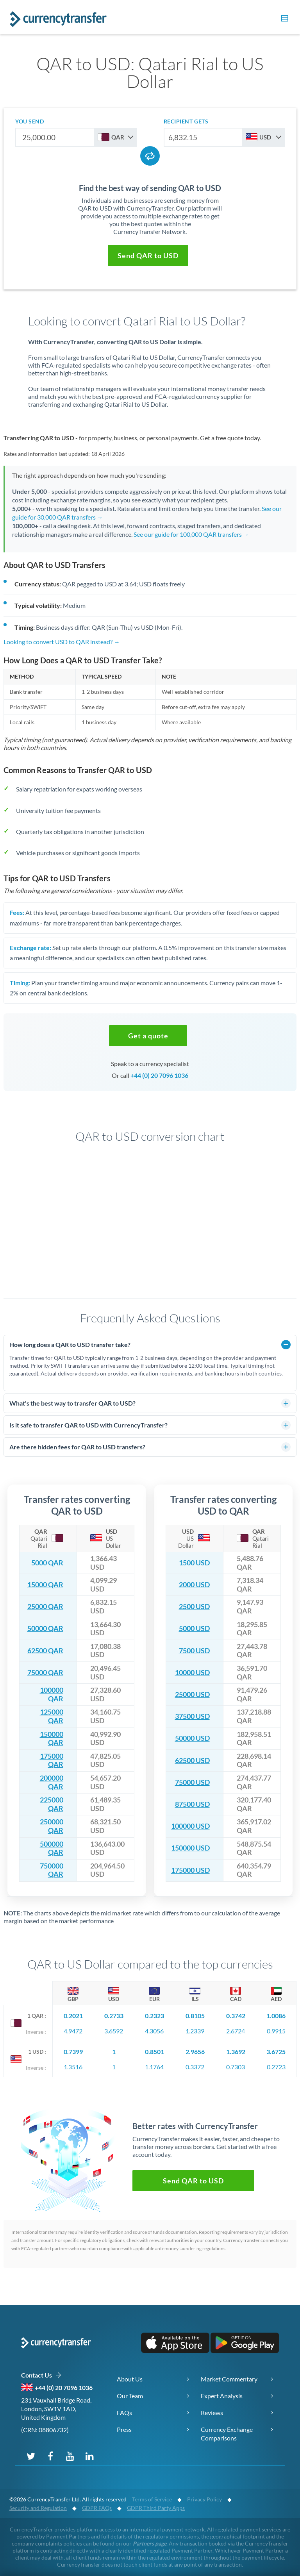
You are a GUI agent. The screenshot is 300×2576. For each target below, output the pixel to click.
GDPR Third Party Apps (156, 2508)
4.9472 (73, 2031)
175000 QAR (51, 1760)
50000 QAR (45, 1628)
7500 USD (194, 1651)
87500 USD (192, 1804)
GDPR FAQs (97, 2508)
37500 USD (192, 1716)
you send (29, 121)
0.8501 (154, 2051)
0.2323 (154, 2015)
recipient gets (186, 121)
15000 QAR (45, 1585)
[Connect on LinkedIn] (89, 2455)
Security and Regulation (38, 2508)
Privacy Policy (204, 2499)
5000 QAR (47, 1563)
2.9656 (195, 2051)
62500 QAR (45, 1651)
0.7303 (235, 2066)
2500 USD (194, 1606)
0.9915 (276, 2031)
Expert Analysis (222, 2395)
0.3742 (235, 2015)
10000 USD (192, 1673)
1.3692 (235, 2051)
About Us (130, 2379)
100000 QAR (51, 1694)
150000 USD (190, 1848)
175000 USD (190, 1870)
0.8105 (195, 2015)
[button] (284, 19)
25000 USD (192, 1694)
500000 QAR (51, 1848)
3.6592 (113, 2031)
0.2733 (113, 2015)
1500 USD (194, 1563)
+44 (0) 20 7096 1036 (159, 1075)
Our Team (130, 2395)
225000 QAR (51, 1804)
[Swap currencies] (150, 156)
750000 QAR (51, 1870)
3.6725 (276, 2051)
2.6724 (235, 2031)
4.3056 (154, 2031)
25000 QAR (45, 1606)
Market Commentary (229, 2379)
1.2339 (195, 2031)
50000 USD (192, 1738)
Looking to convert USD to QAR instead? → (62, 641)
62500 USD (192, 1760)
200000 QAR (51, 1782)
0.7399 (73, 2051)
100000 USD (190, 1826)
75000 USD (192, 1782)
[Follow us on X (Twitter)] (31, 2455)
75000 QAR (45, 1673)
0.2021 (73, 2015)
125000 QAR (51, 1716)
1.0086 (276, 2015)
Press (124, 2429)
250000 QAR (51, 1826)
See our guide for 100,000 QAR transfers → (191, 534)
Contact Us (41, 2375)
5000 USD (194, 1628)
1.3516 (73, 2066)
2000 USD (194, 1585)
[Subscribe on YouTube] (70, 2455)
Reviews (212, 2412)
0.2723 (276, 2066)
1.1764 (154, 2066)
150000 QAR (51, 1738)
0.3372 (195, 2066)
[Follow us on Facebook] (50, 2455)
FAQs (124, 2412)
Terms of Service (152, 2499)
